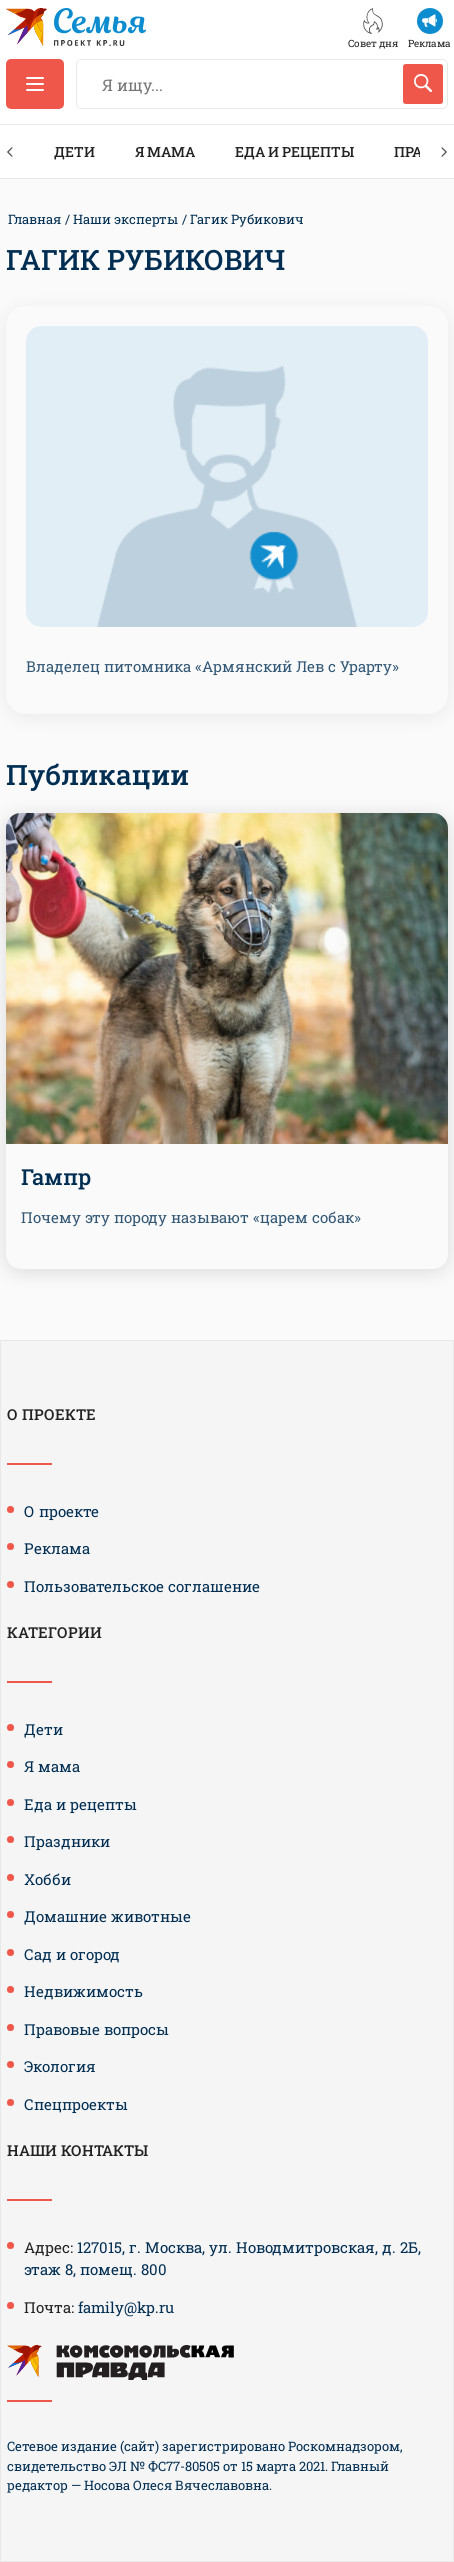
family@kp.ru (126, 2307)
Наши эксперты (125, 219)
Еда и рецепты (294, 151)
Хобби (47, 1879)
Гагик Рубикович (247, 219)
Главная (34, 219)
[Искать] (423, 84)
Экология (60, 2066)
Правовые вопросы (96, 2029)
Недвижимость (83, 1991)
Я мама (165, 151)
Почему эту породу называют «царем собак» (191, 1217)
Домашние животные (107, 1916)
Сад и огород (72, 1954)
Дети (74, 151)
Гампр (56, 1176)
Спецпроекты (76, 2104)
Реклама (57, 1548)
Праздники (67, 1841)
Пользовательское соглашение (142, 1586)
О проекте (61, 1511)
